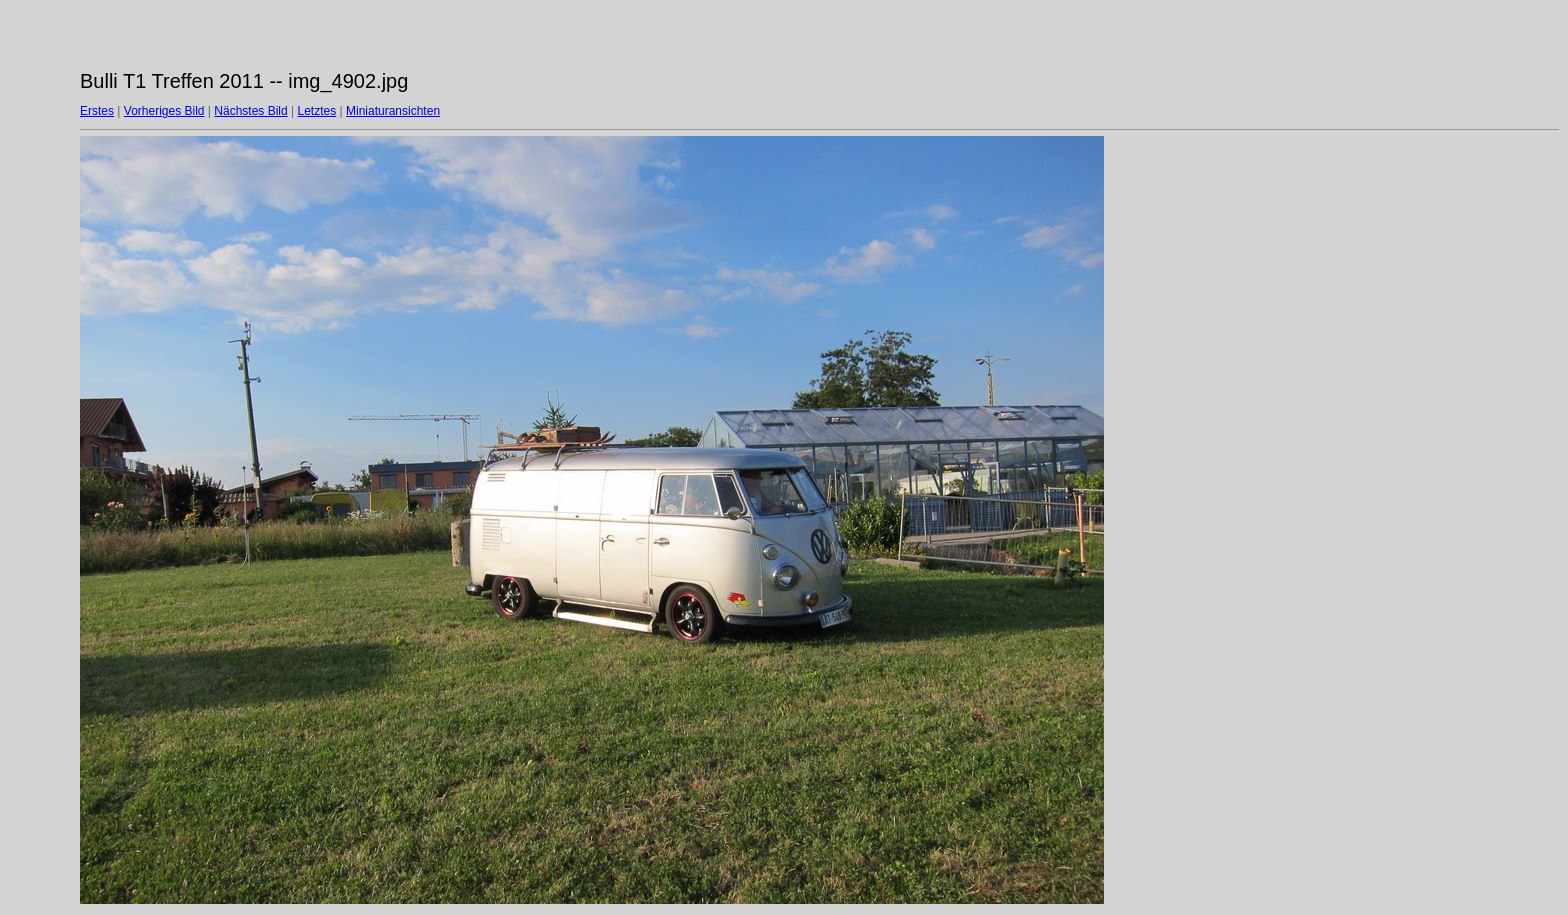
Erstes (97, 111)
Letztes (317, 111)
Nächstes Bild (250, 111)
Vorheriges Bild (164, 111)
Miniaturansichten (393, 111)
